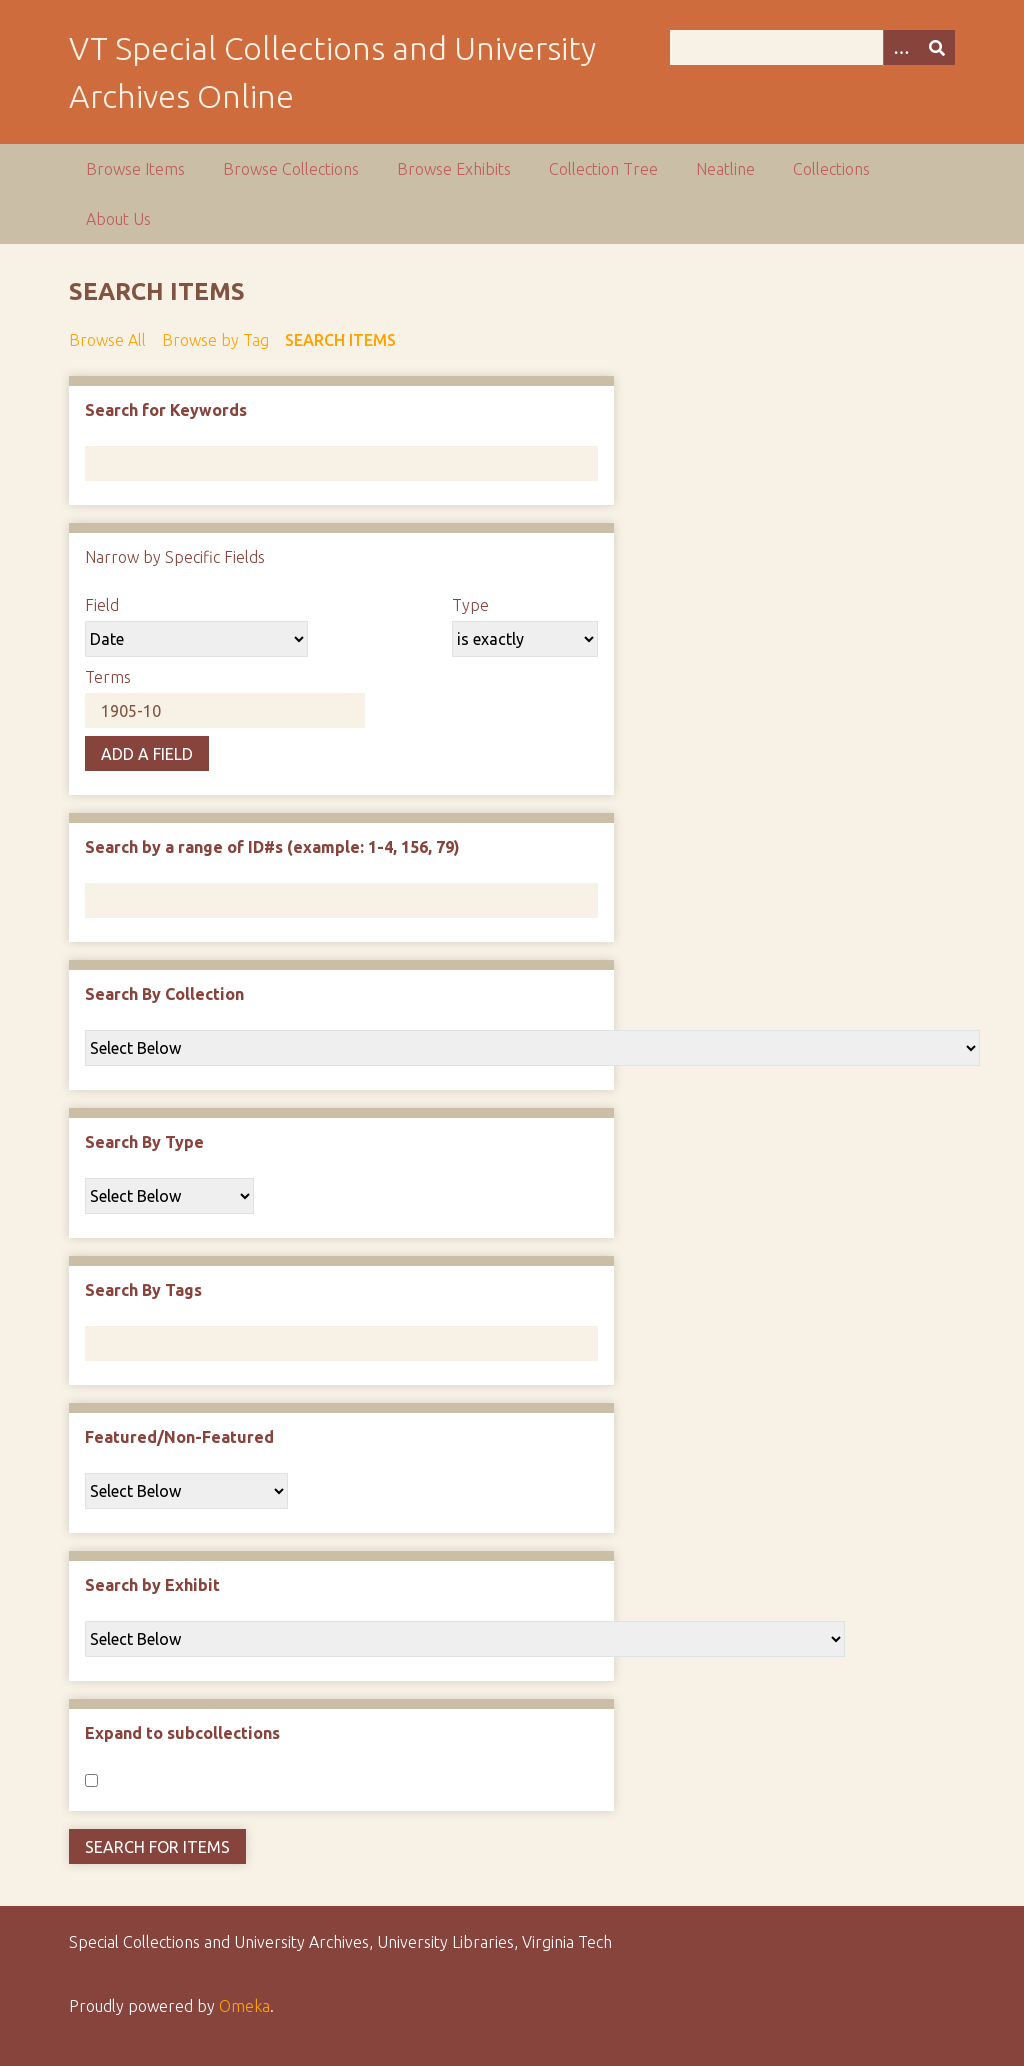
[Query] (812, 47)
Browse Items (135, 169)
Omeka (244, 2006)
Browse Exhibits (454, 169)
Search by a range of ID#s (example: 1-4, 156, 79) (272, 847)
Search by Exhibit (152, 1585)
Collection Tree (603, 169)
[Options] (901, 47)
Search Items (340, 340)
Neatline (725, 169)
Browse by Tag (215, 340)
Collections (831, 169)
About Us (118, 219)
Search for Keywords (166, 410)
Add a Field (147, 754)
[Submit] (937, 47)
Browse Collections (291, 169)
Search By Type (144, 1142)
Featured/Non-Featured (179, 1437)
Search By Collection (164, 994)
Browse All (107, 340)
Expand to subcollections (182, 1733)
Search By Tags (143, 1290)
